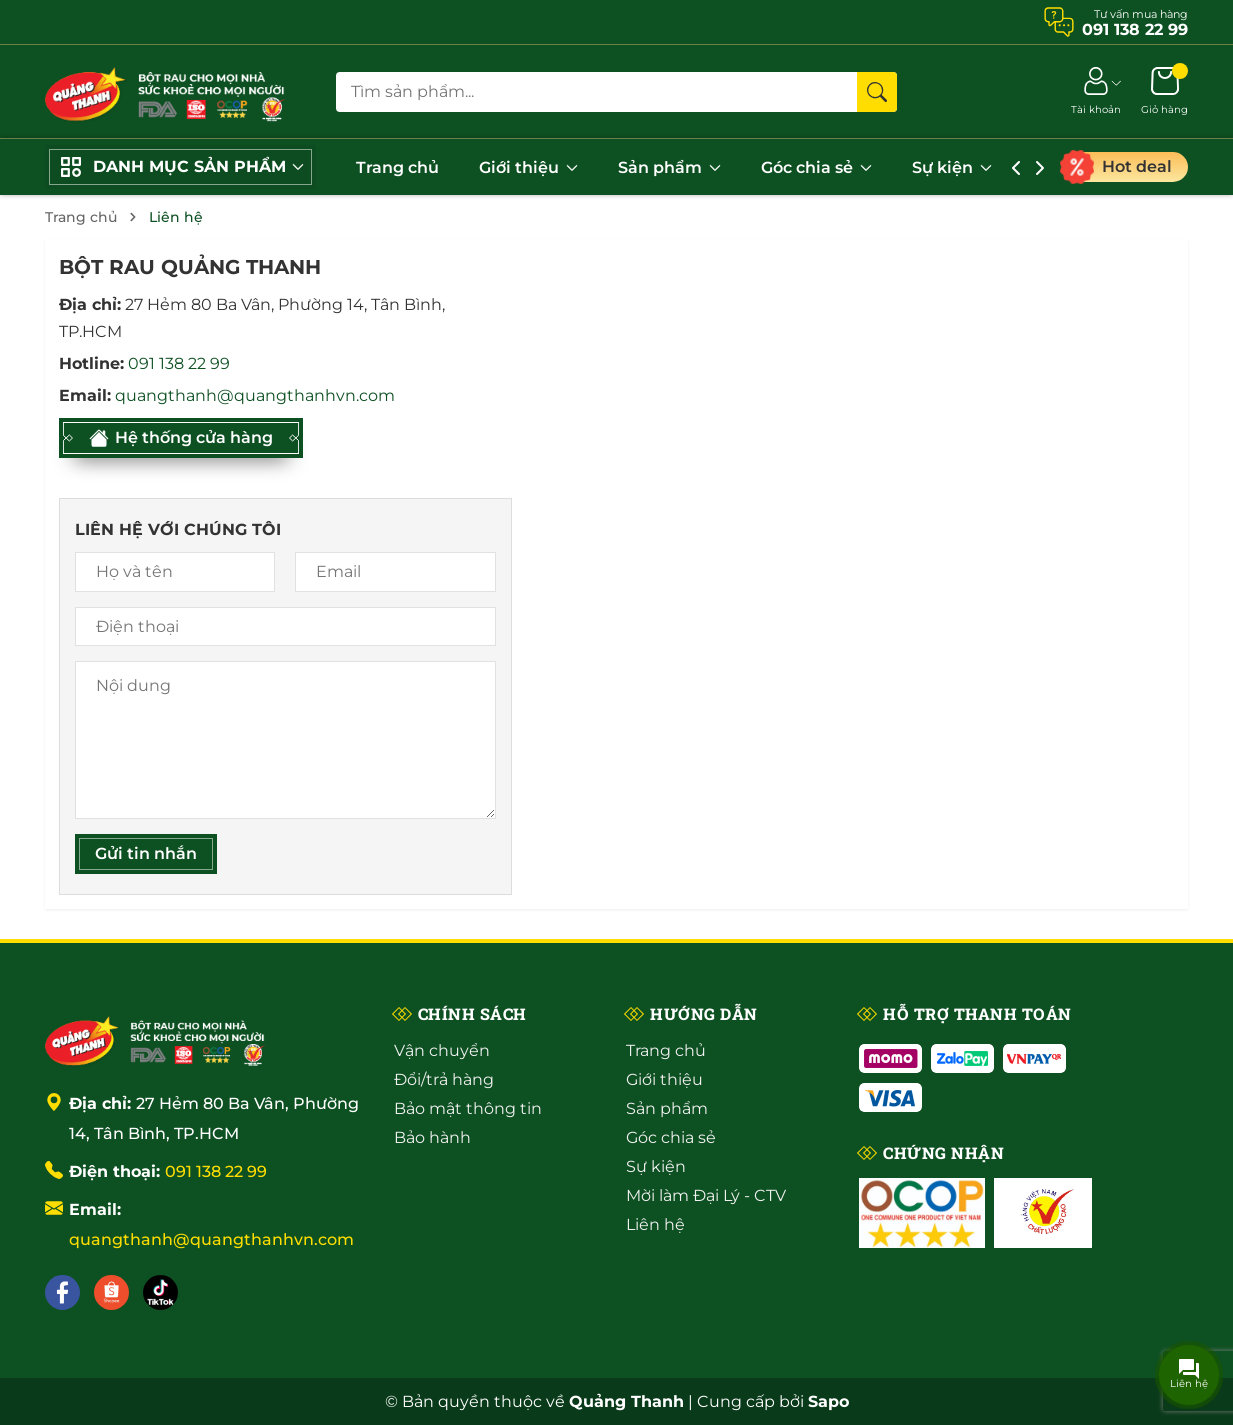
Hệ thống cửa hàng (181, 438)
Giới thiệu (528, 167)
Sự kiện (952, 167)
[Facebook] (62, 1292)
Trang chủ (397, 167)
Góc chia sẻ (816, 167)
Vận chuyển (442, 1050)
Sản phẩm (669, 167)
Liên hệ (655, 1224)
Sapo (828, 1401)
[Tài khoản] (1096, 92)
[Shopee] (111, 1292)
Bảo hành (432, 1137)
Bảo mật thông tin (468, 1108)
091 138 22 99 (179, 363)
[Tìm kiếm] (877, 92)
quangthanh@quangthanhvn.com (255, 395)
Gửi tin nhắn (146, 853)
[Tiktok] (160, 1292)
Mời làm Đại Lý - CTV (706, 1195)
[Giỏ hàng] (1164, 92)
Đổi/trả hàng (444, 1079)
